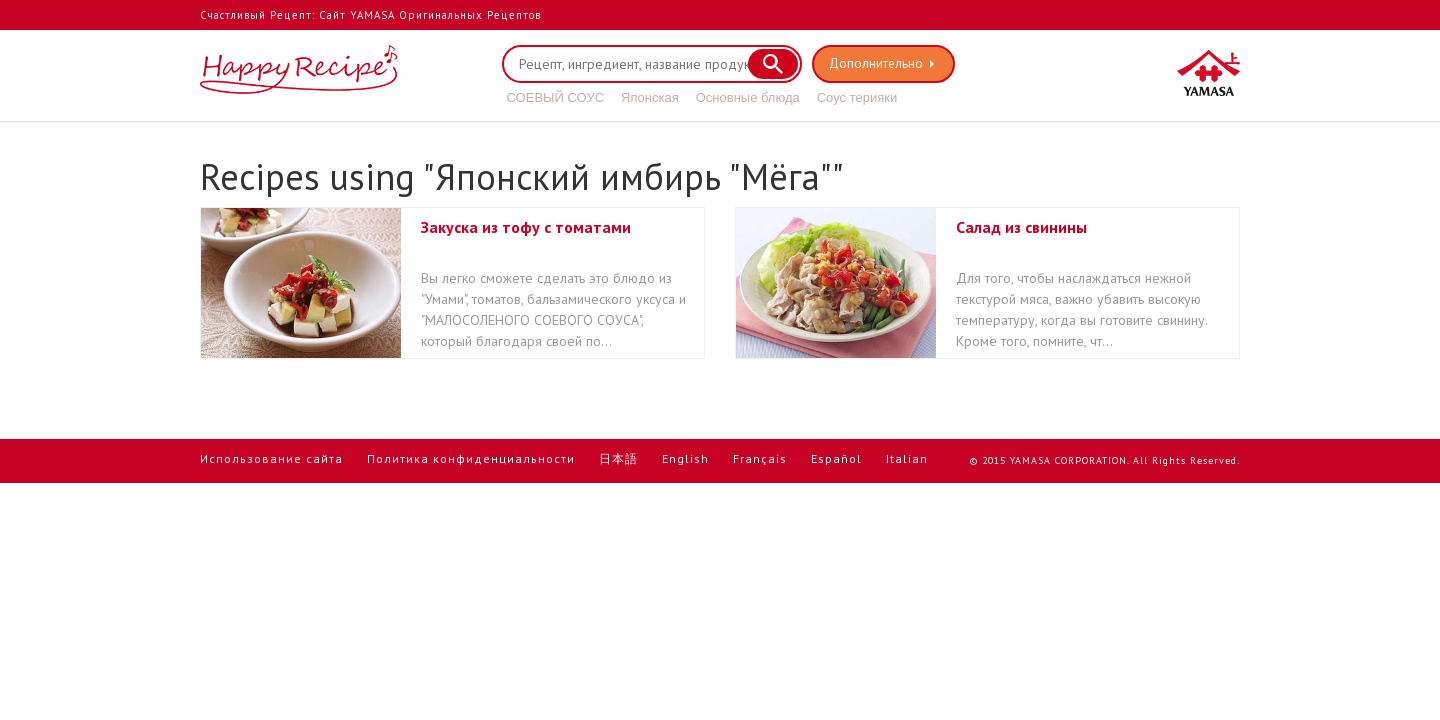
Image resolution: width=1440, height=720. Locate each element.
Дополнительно (876, 63)
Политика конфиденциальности (471, 458)
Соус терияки (857, 97)
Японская (650, 97)
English (685, 458)
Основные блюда (748, 97)
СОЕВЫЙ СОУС (556, 97)
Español (836, 458)
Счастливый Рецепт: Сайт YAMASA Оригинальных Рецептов (370, 15)
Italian (907, 458)
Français (760, 458)
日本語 (618, 458)
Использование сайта (271, 458)
